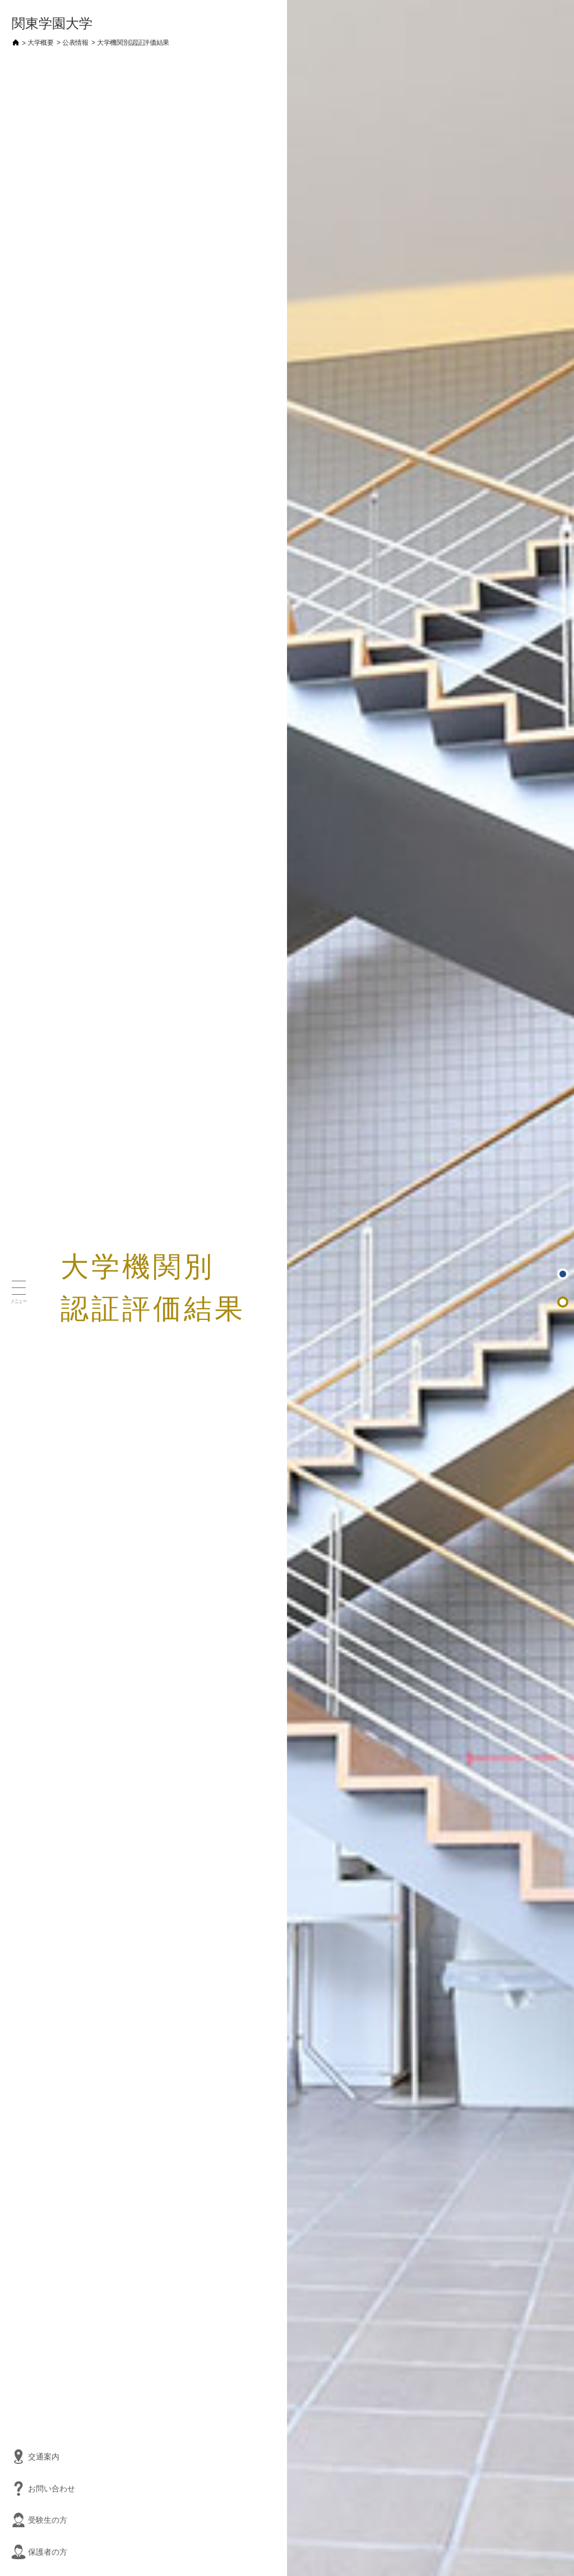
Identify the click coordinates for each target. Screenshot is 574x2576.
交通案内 (14, 2457)
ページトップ (563, 1275)
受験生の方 (14, 2520)
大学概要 (40, 43)
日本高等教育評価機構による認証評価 (563, 1303)
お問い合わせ (14, 2489)
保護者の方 (14, 2552)
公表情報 (75, 43)
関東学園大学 (52, 23)
